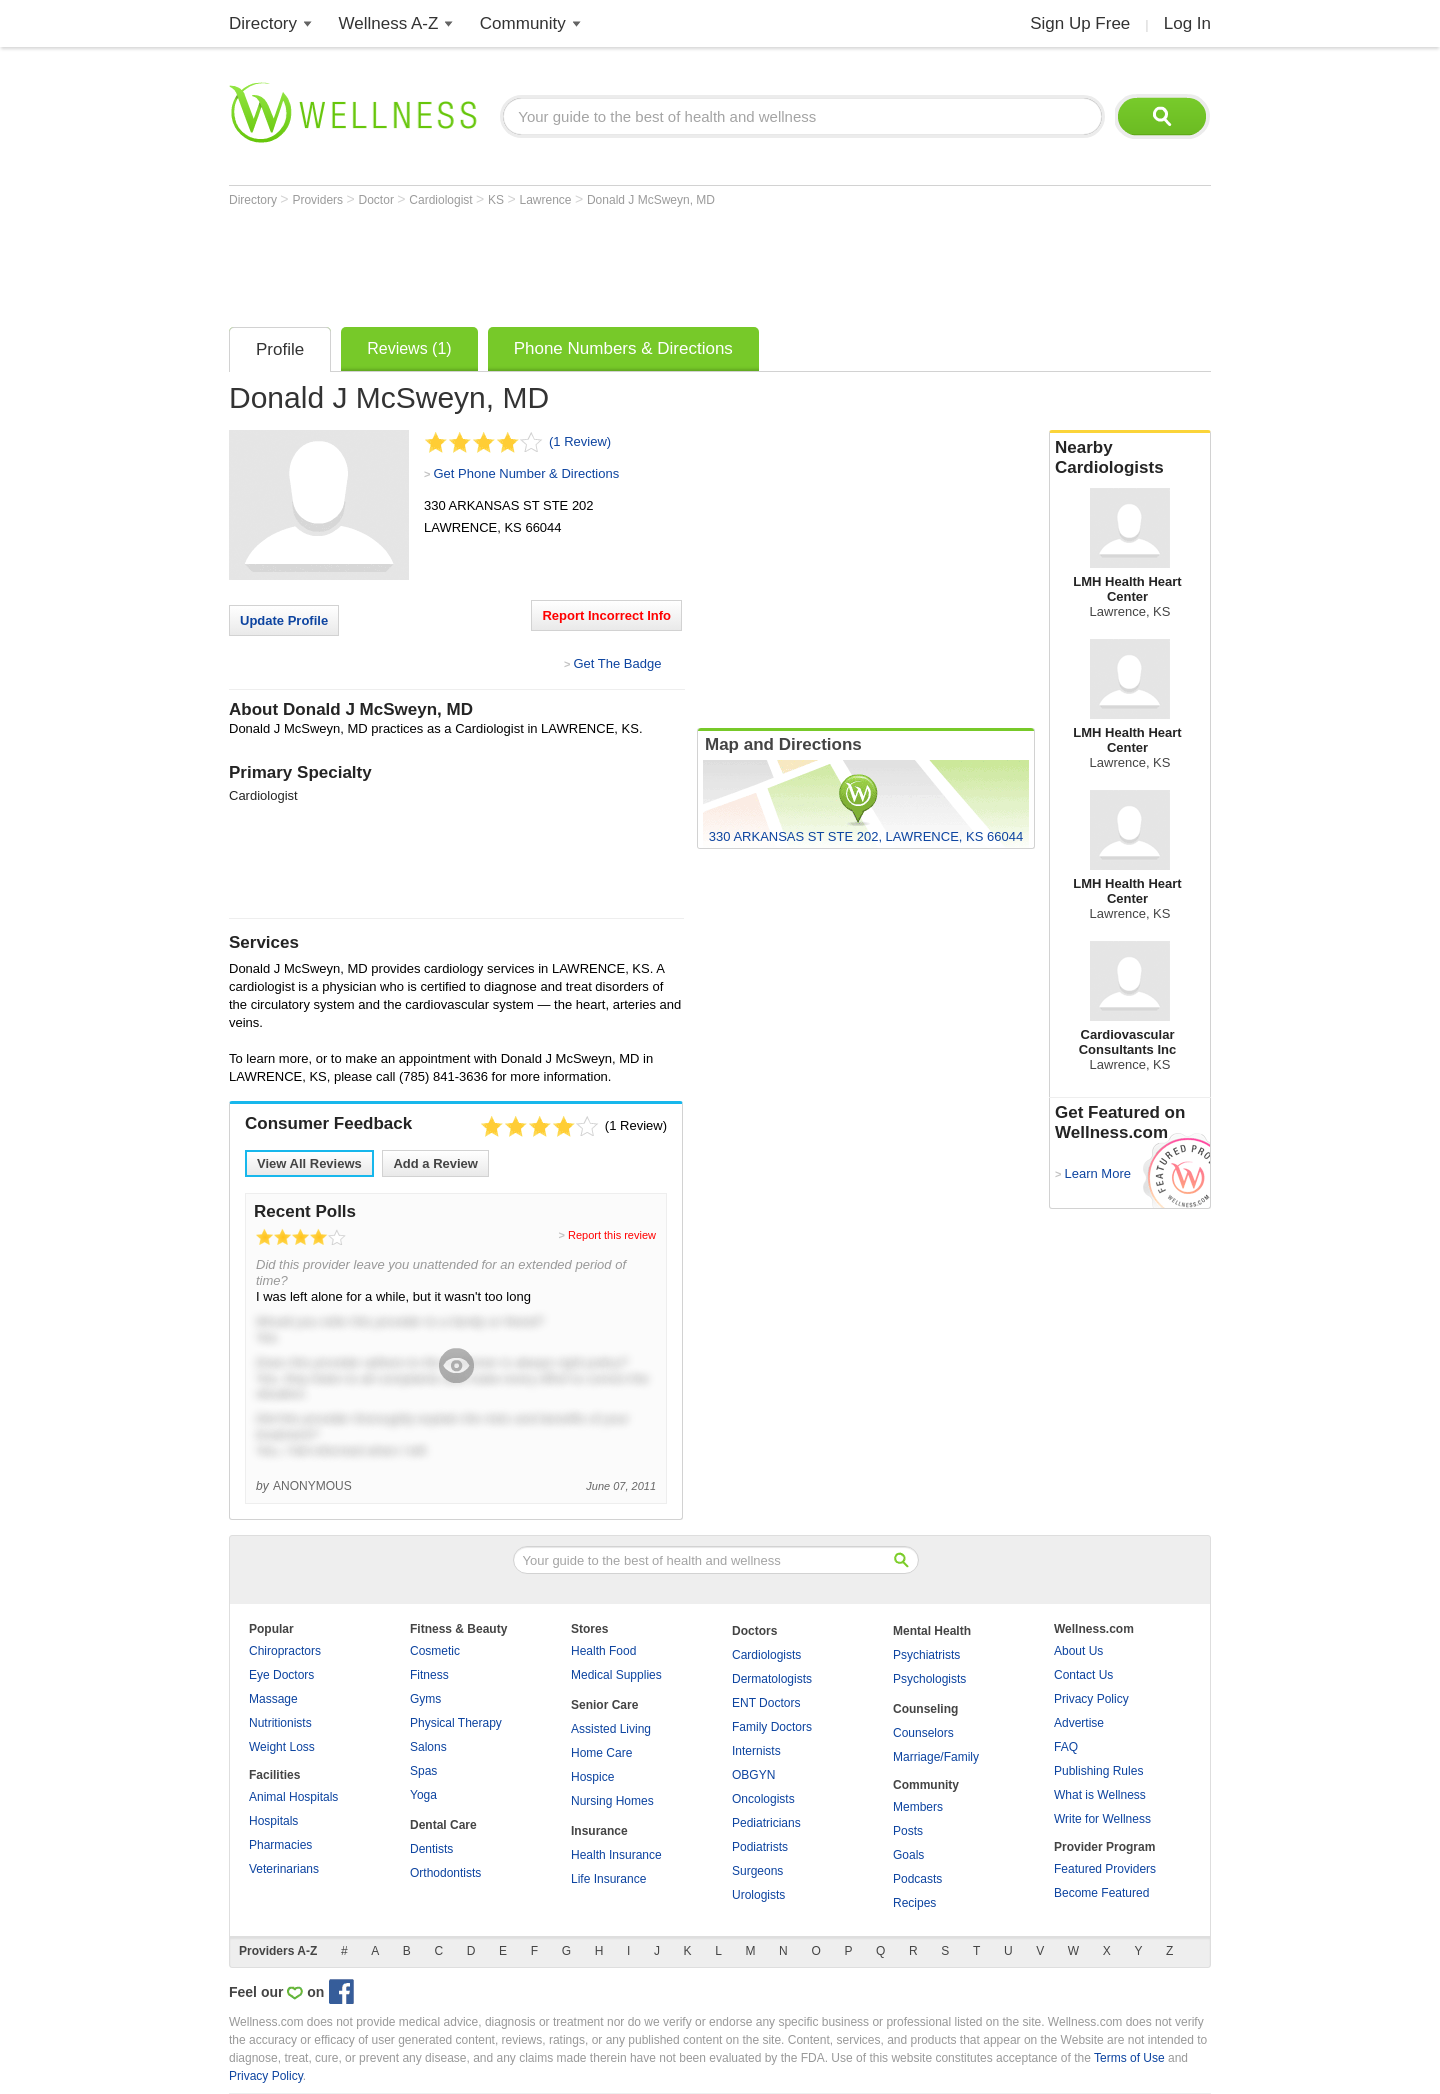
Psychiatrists (926, 1655)
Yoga (423, 1795)
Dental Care (443, 1825)
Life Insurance (608, 1879)
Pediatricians (766, 1823)
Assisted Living (611, 1729)
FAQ (1066, 1747)
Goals (908, 1855)
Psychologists (929, 1679)
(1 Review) (580, 441)
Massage (273, 1699)
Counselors (923, 1733)
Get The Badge (617, 663)
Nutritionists (280, 1723)
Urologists (758, 1895)
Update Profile (284, 620)
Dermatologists (772, 1679)
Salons (428, 1747)
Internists (756, 1751)
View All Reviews (309, 1163)
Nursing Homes (612, 1801)
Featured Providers (1105, 1869)
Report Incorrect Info (606, 615)
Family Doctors (772, 1727)
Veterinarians (284, 1869)
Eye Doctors (281, 1675)
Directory (263, 23)
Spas (423, 1771)
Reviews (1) (409, 348)
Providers (319, 200)
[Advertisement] (593, 262)
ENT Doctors (766, 1703)
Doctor (378, 200)
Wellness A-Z (389, 23)
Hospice (592, 1777)
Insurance (599, 1831)
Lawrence (547, 200)
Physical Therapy (456, 1723)
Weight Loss (282, 1747)
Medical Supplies (616, 1675)
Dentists (431, 1849)
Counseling (925, 1709)
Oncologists (763, 1799)
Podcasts (917, 1879)
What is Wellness (1100, 1795)
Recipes (914, 1903)
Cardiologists (766, 1655)
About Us (1078, 1651)
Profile (280, 349)
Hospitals (273, 1821)
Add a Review (435, 1163)
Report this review (612, 1235)
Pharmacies (280, 1845)
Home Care (601, 1753)
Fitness (429, 1675)
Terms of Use (1129, 2058)
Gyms (425, 1699)
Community (523, 23)
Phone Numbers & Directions (623, 348)
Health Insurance (616, 1855)
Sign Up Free (1080, 23)
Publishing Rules (1098, 1771)
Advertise (1079, 1723)
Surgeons (757, 1871)
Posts (908, 1831)
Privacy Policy (1091, 1699)
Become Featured (1101, 1893)
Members (918, 1807)
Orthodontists (445, 1873)
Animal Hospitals (293, 1797)
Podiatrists (760, 1847)
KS (497, 200)
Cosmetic (435, 1651)
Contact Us (1083, 1675)
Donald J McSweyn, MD (651, 200)
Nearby (1130, 458)
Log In (1187, 23)
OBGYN (753, 1775)
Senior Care (604, 1705)
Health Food (603, 1651)
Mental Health (932, 1631)
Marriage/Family (936, 1757)
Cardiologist (442, 200)
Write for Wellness (1102, 1819)
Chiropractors (285, 1651)
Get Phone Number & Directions (526, 473)
